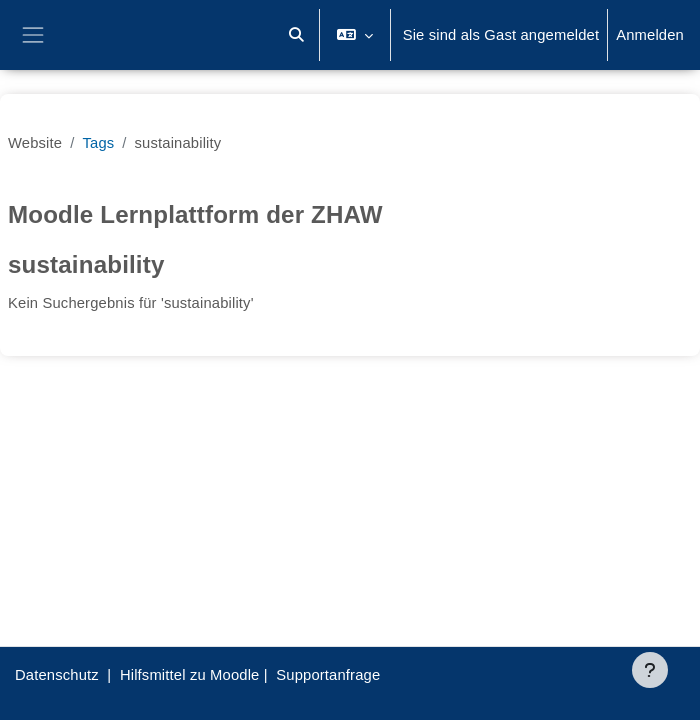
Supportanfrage (328, 675)
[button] (297, 35)
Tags (98, 143)
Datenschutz (57, 675)
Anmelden (650, 35)
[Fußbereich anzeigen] (650, 670)
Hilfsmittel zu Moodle (190, 675)
